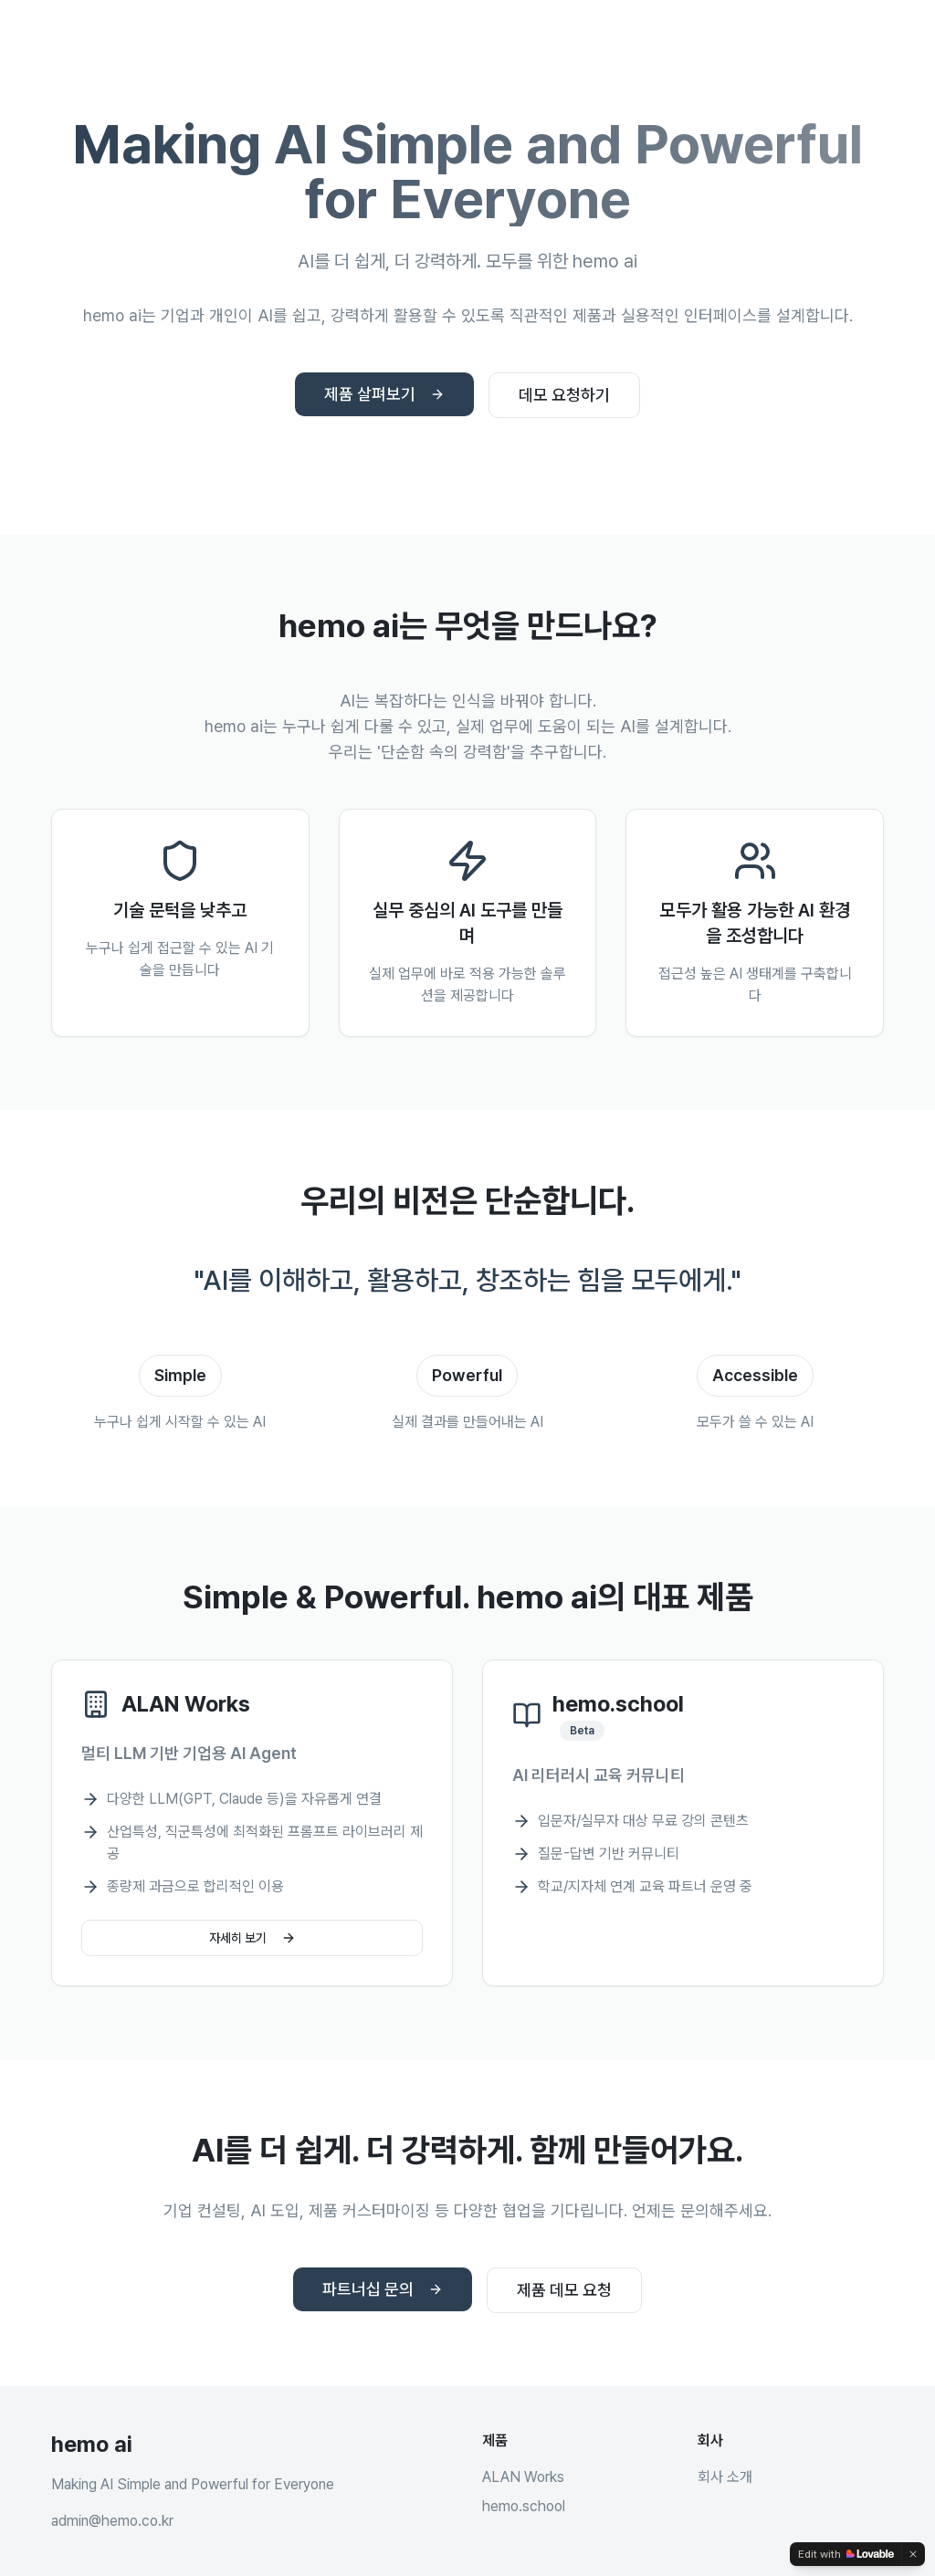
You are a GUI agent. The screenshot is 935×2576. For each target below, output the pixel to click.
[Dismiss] (913, 2554)
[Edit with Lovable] (846, 2554)
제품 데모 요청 (564, 2289)
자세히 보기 (252, 1938)
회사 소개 (725, 2477)
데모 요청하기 (564, 394)
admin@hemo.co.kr (112, 2520)
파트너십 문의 (382, 2289)
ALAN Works (523, 2477)
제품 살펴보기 (384, 393)
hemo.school (523, 2506)
